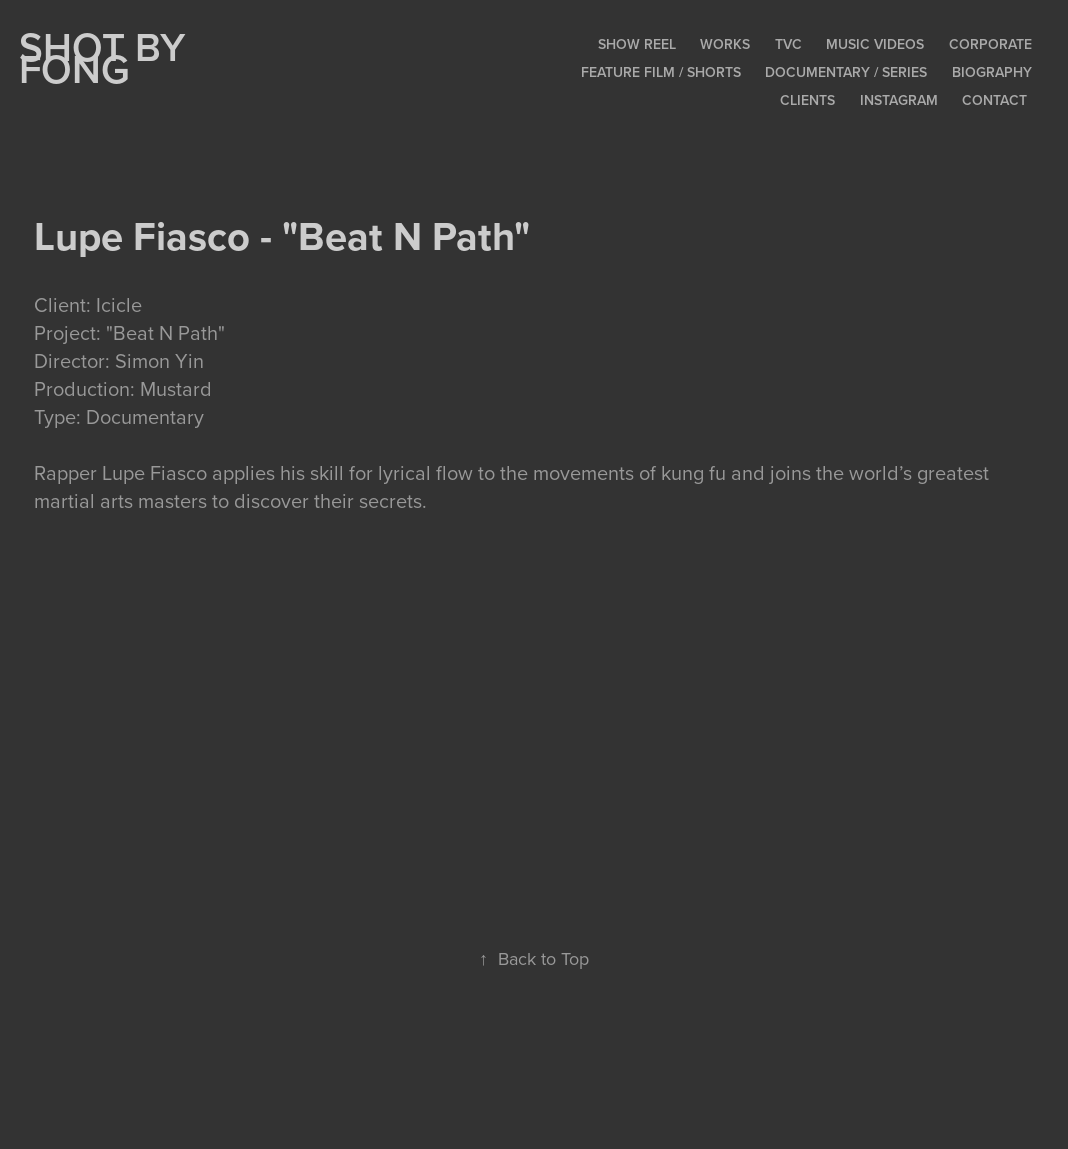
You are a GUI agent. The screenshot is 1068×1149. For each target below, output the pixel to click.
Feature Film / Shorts (661, 72)
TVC (788, 44)
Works (725, 44)
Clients (807, 100)
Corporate (990, 44)
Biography (992, 72)
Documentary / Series (846, 72)
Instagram (899, 100)
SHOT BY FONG (107, 57)
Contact (994, 100)
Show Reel (637, 44)
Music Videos (875, 44)
